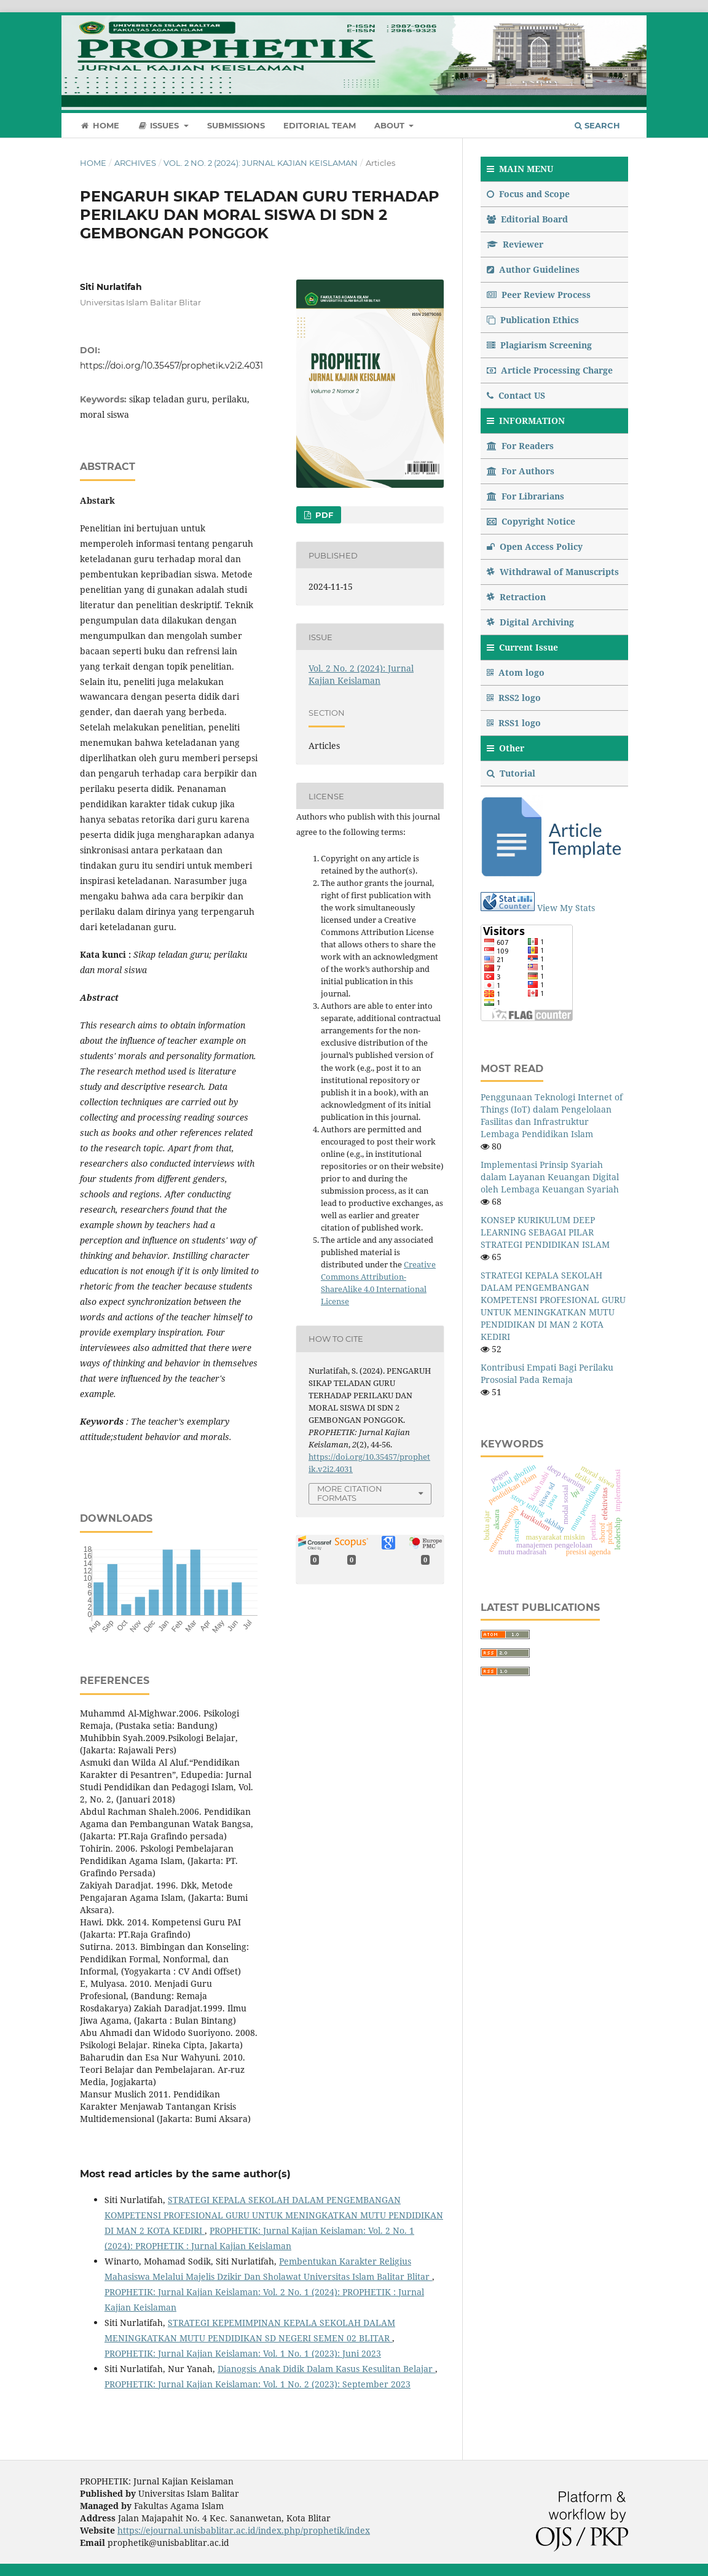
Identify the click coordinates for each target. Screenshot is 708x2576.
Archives (135, 163)
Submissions (236, 125)
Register (572, 21)
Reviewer (515, 244)
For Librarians (525, 496)
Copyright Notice (531, 521)
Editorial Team (319, 125)
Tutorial (512, 773)
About (390, 125)
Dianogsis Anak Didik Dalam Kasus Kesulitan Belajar (326, 2368)
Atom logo (517, 672)
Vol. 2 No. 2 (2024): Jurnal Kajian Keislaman (260, 163)
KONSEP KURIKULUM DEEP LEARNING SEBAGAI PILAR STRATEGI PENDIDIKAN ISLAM (545, 1232)
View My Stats (566, 908)
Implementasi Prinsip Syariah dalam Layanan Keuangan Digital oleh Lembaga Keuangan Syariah (550, 1177)
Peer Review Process (539, 294)
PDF (323, 515)
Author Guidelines (533, 269)
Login (616, 21)
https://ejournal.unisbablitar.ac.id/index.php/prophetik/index (243, 2530)
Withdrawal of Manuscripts (553, 571)
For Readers (520, 446)
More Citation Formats (349, 1493)
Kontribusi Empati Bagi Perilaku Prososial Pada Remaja (547, 1373)
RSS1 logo (515, 723)
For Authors (520, 471)
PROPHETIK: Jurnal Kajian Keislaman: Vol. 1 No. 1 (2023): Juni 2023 (242, 2353)
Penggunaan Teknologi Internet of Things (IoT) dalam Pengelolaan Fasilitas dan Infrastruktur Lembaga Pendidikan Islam (552, 1115)
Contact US (516, 395)
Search (597, 125)
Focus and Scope (528, 194)
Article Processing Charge (550, 370)
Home (99, 125)
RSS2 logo (515, 697)
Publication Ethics (533, 320)
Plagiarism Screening (539, 345)
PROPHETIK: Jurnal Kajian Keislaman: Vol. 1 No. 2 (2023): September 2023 (257, 2384)
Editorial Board (527, 219)
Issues (160, 125)
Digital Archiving (530, 622)
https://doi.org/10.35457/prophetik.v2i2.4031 (171, 365)
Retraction (516, 597)
